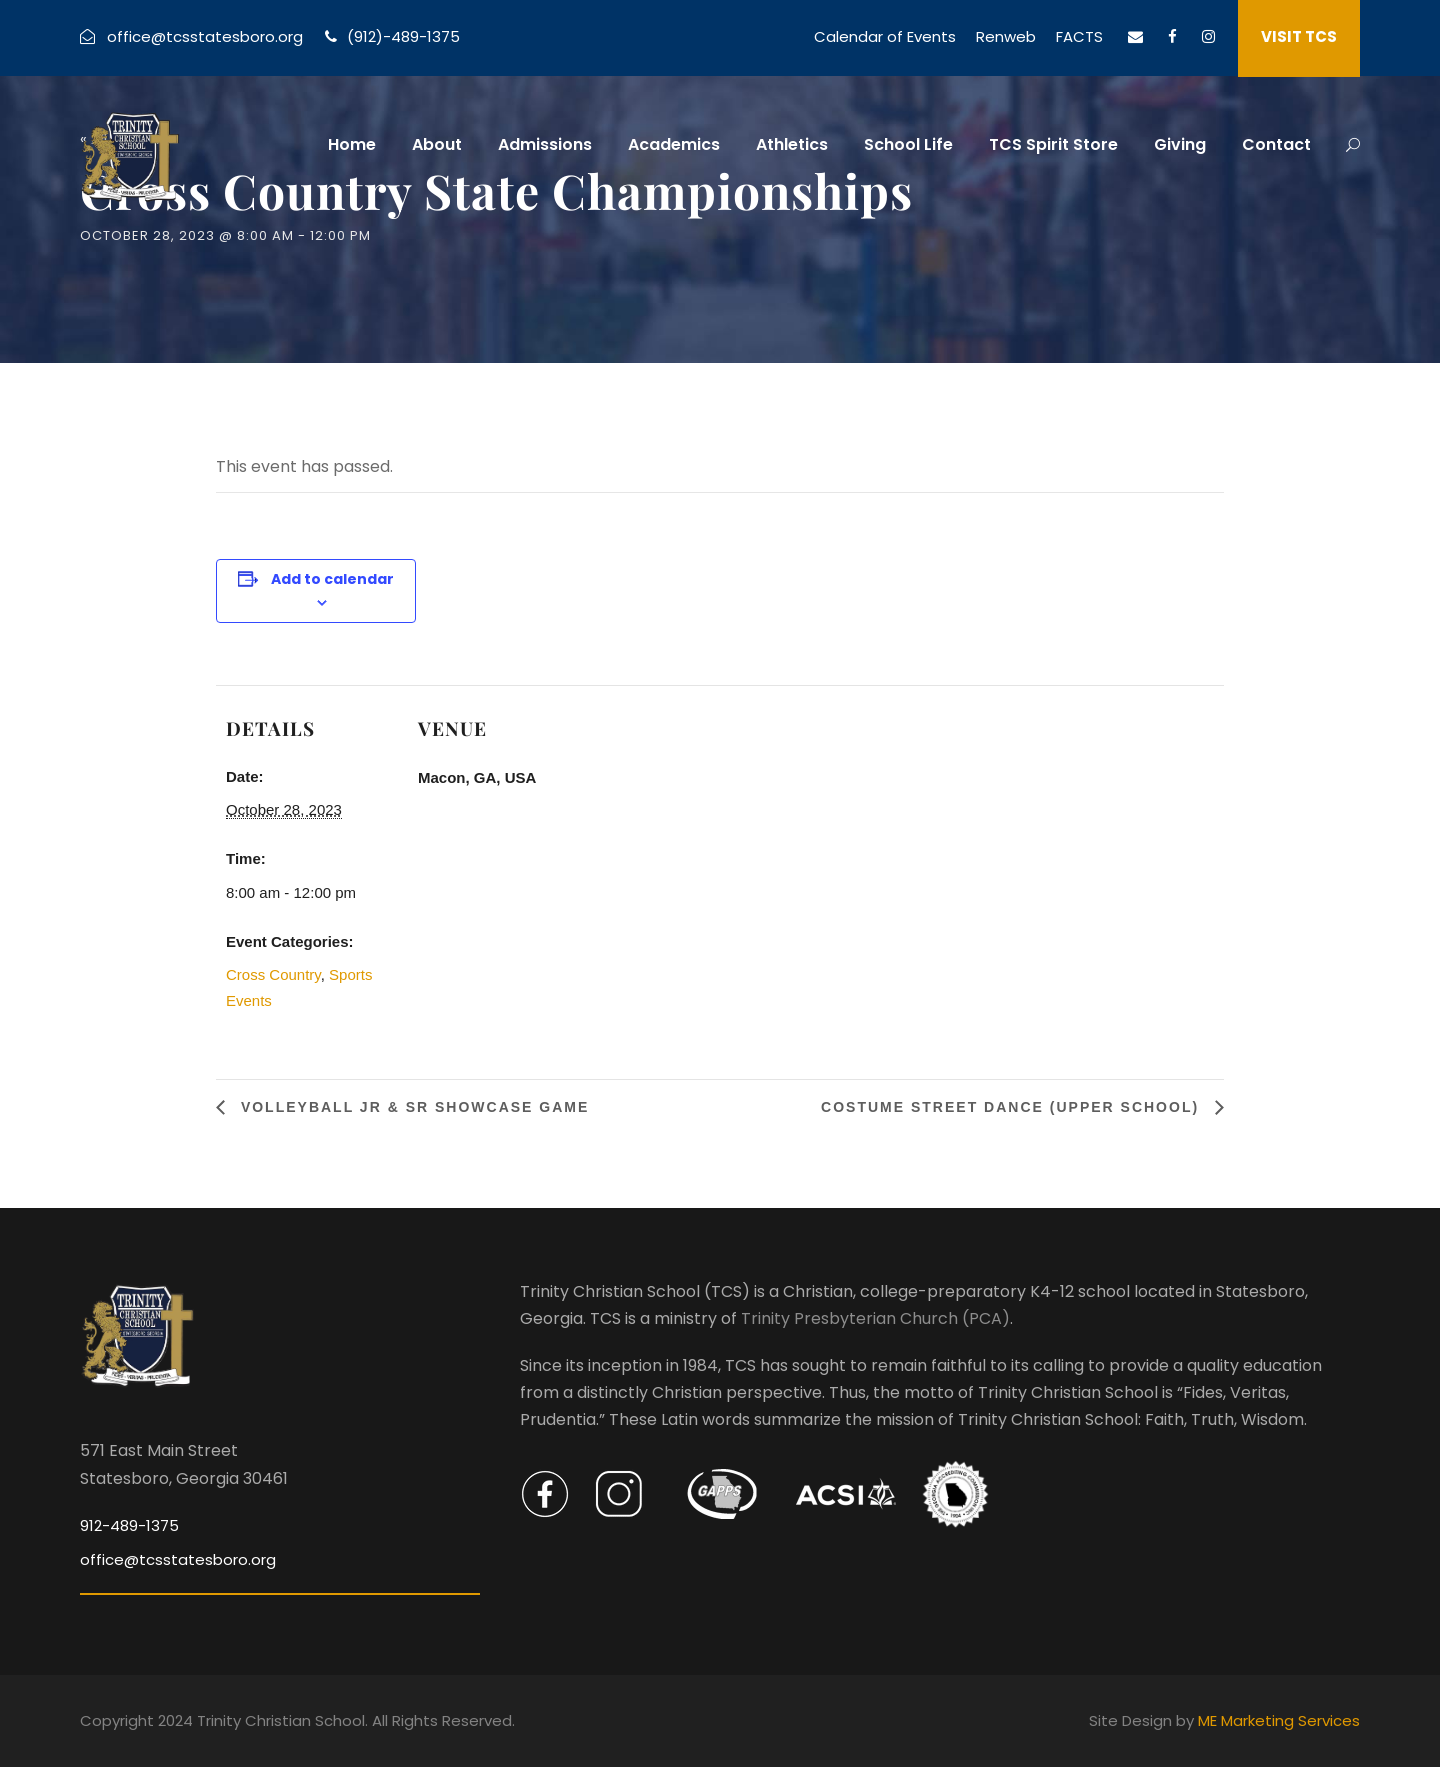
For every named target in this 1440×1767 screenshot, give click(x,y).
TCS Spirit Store (1053, 144)
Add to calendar (332, 579)
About (437, 144)
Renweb (1006, 36)
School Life (908, 144)
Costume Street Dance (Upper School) (1013, 1107)
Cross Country (273, 974)
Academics (674, 144)
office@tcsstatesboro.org (205, 36)
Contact (1276, 144)
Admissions (545, 144)
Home (352, 144)
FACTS (1079, 36)
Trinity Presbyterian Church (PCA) (875, 1318)
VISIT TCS (1299, 36)
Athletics (792, 144)
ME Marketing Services (1279, 1720)
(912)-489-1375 (403, 36)
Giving (1180, 144)
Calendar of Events (885, 36)
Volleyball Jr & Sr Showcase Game (412, 1107)
